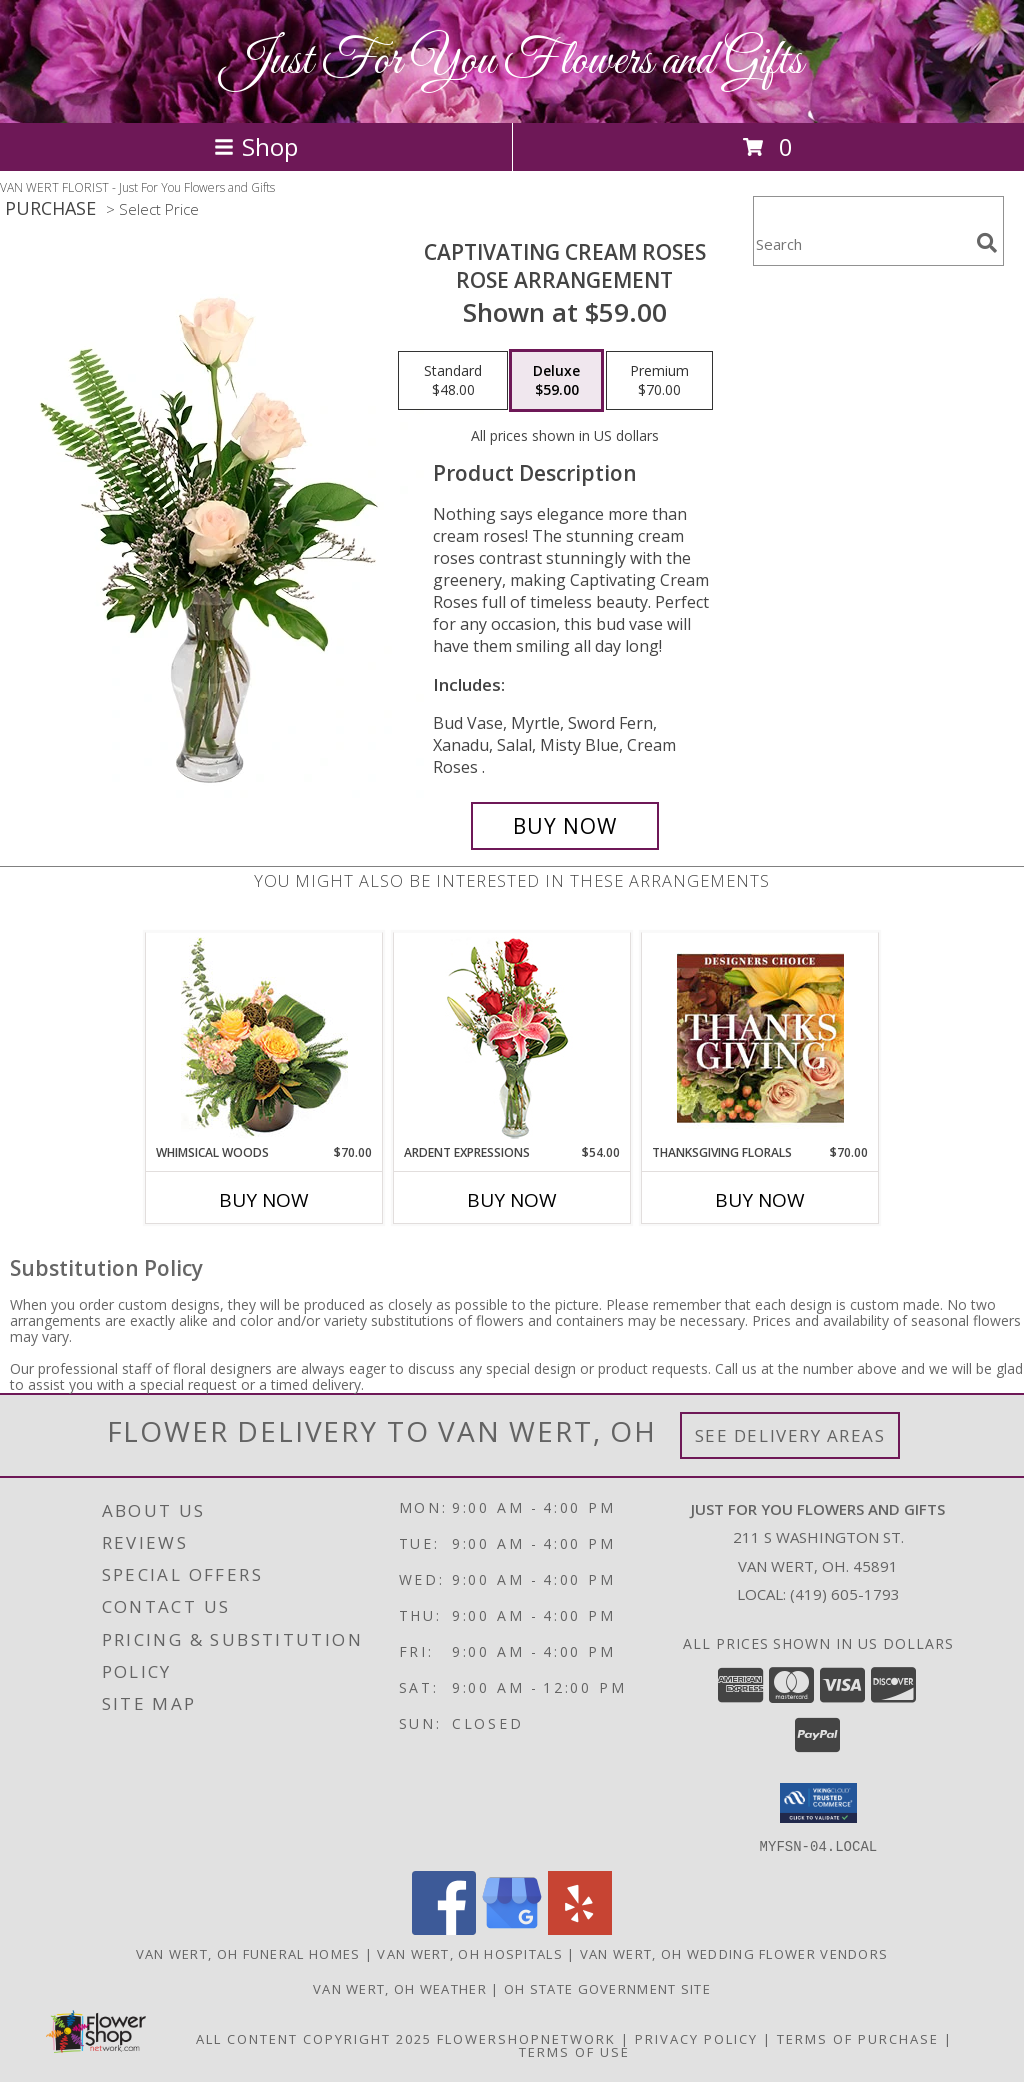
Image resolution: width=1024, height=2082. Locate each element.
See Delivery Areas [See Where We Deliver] (790, 1435)
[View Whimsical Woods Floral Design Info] (264, 1038)
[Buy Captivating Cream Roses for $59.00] (565, 826)
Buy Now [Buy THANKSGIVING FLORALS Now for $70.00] (760, 1200)
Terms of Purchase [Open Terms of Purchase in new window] (858, 2038)
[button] (818, 1803)
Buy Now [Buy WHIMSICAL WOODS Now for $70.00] (264, 1200)
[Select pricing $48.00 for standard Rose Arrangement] (453, 381)
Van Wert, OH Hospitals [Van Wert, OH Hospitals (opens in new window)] (470, 1953)
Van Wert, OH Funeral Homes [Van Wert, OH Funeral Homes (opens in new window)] (248, 1953)
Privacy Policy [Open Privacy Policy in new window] (696, 2038)
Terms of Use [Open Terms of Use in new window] (574, 2051)
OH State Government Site (607, 1988)
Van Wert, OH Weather (400, 1988)
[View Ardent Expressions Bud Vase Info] (512, 1038)
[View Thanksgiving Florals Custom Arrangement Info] (760, 1038)
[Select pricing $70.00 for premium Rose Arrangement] (659, 381)
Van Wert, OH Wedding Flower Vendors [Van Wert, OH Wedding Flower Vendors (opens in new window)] (734, 1953)
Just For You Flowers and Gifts (512, 61)
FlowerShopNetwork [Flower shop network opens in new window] (526, 2038)
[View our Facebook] (444, 1928)
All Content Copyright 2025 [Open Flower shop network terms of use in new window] (314, 2038)
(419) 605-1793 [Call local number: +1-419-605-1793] (845, 1594)
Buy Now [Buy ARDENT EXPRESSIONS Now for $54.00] (512, 1200)
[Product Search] (861, 243)
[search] (987, 243)
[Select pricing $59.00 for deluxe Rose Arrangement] (556, 381)
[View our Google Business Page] (512, 1928)
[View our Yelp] (580, 1928)
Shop (256, 146)
